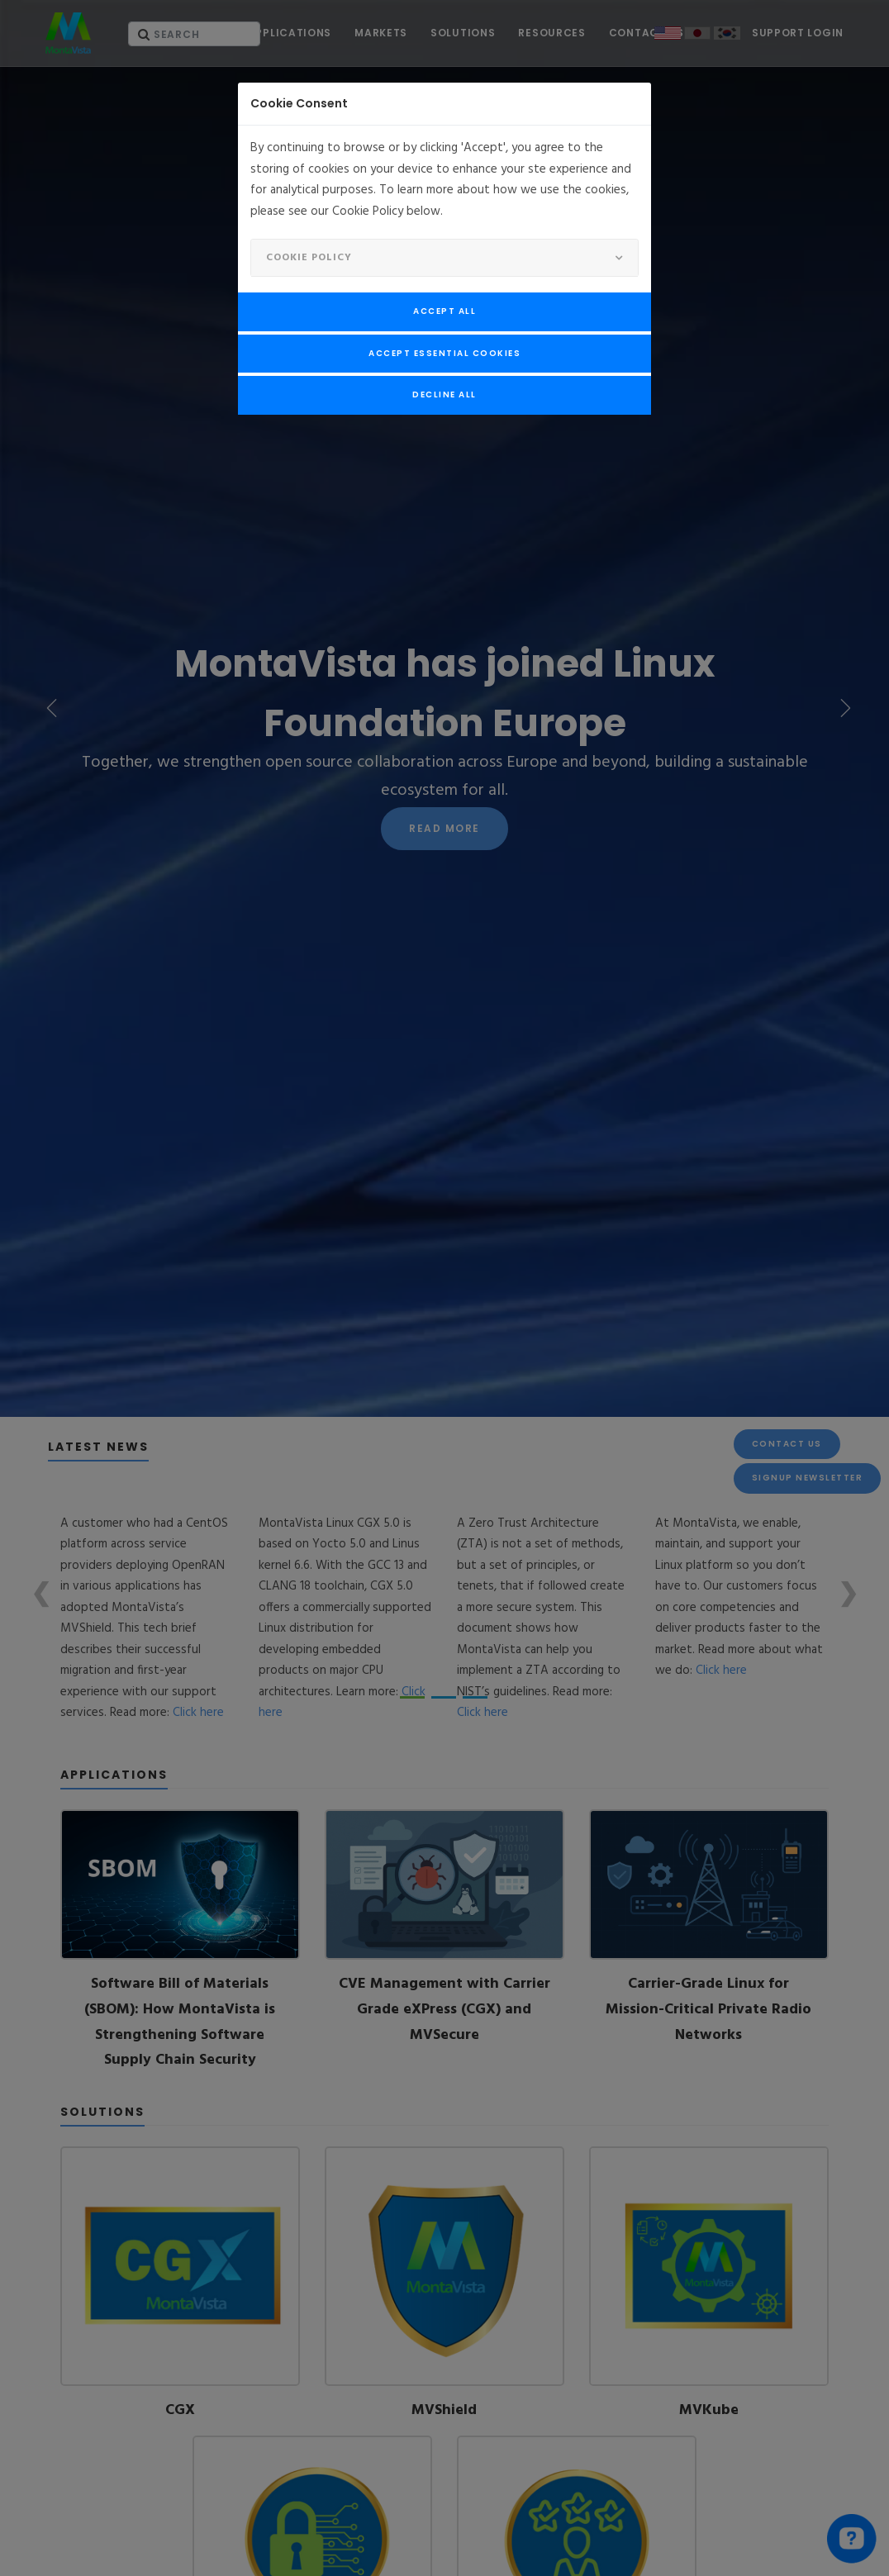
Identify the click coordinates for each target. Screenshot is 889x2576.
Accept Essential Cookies (444, 353)
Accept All (444, 311)
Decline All (444, 394)
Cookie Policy (309, 258)
